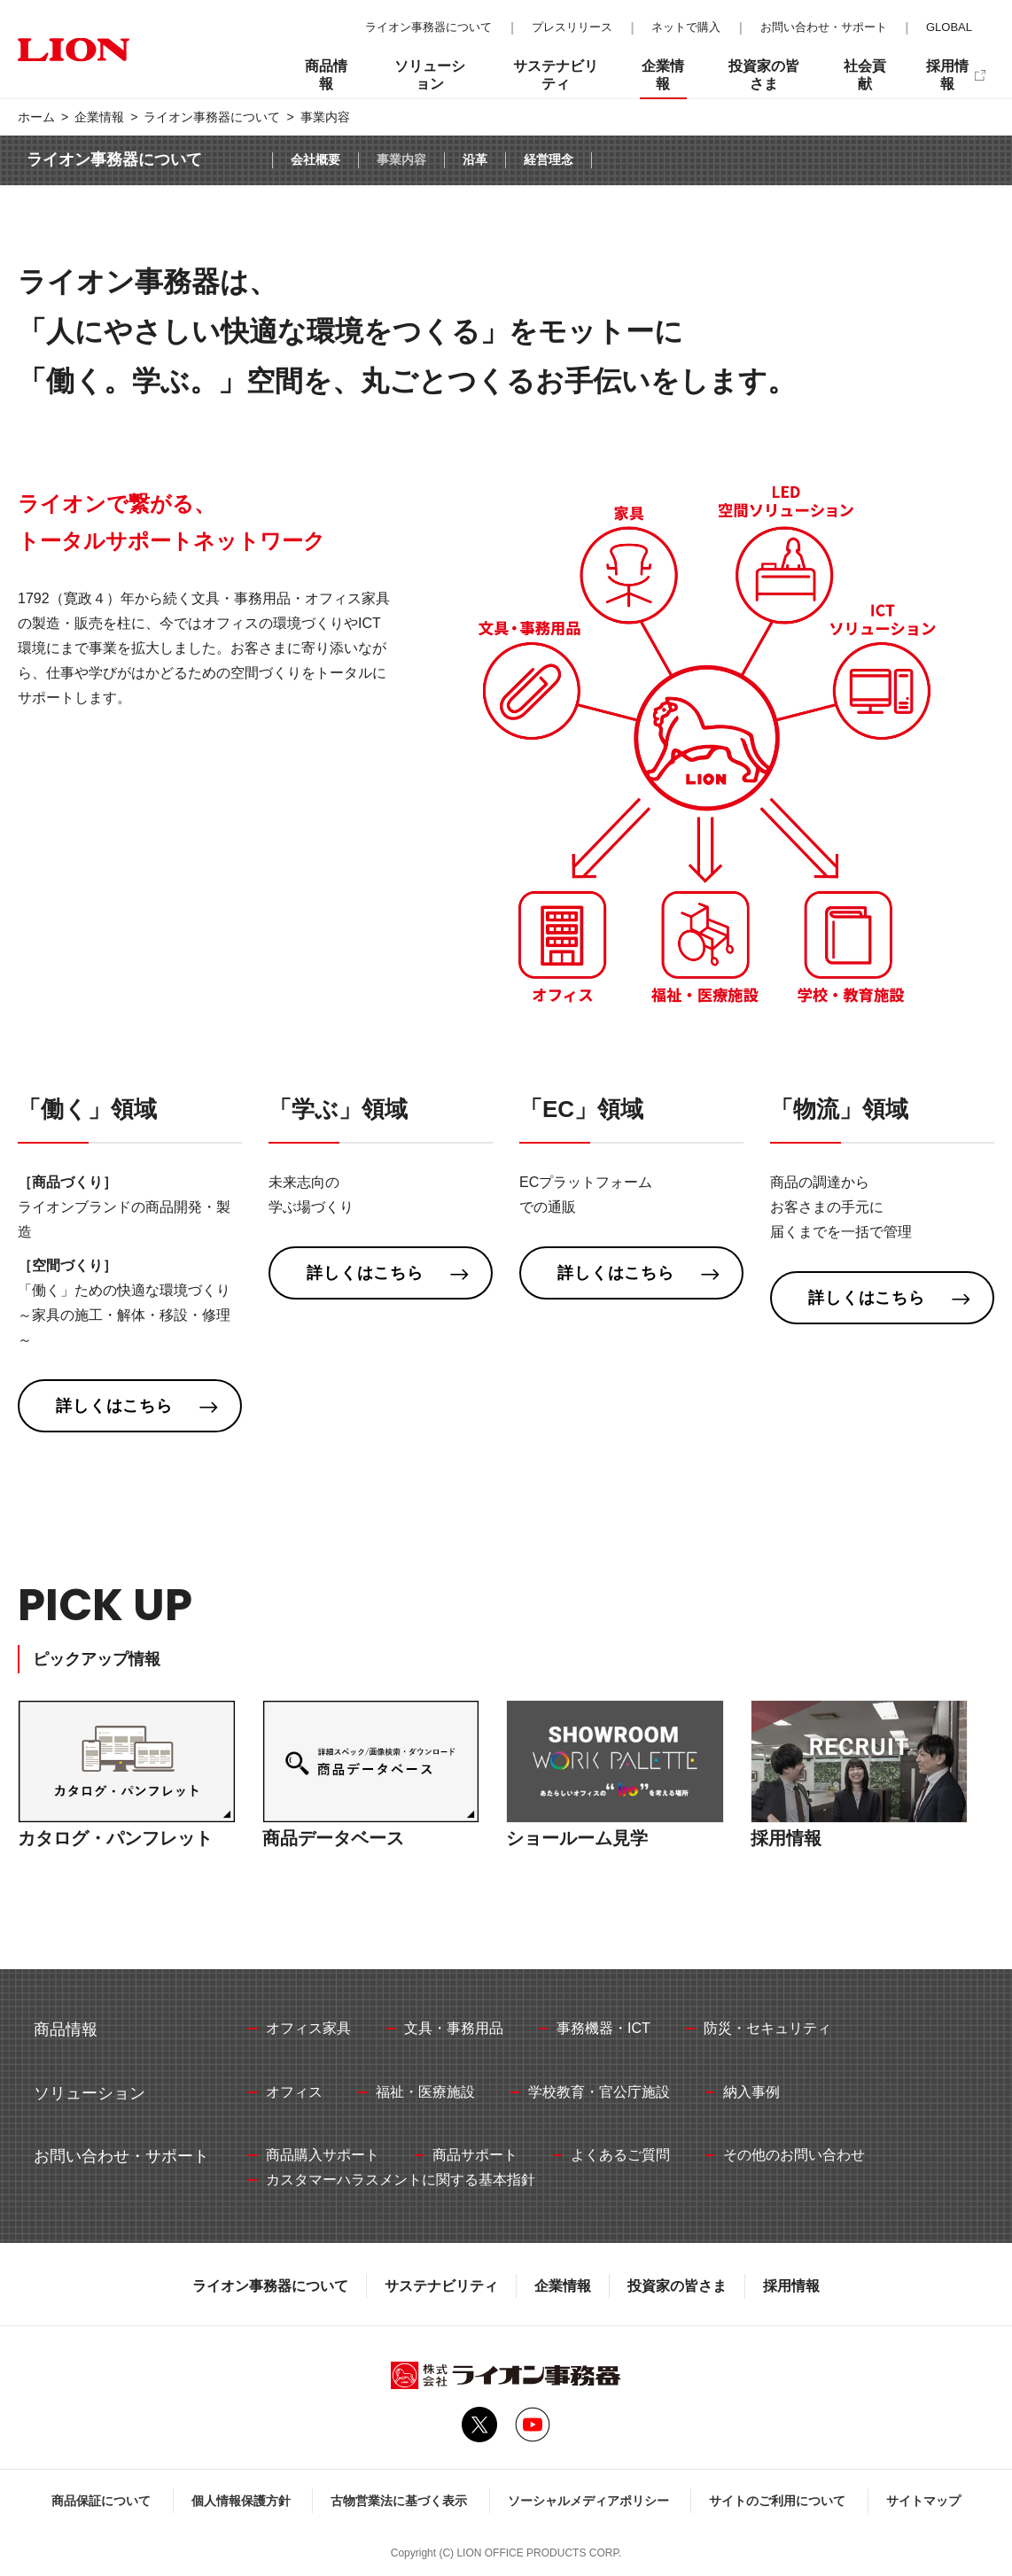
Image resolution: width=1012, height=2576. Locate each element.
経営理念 (548, 159)
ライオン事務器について (212, 117)
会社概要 (315, 159)
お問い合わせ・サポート (823, 27)
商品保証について (101, 2501)
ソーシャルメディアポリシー (588, 2501)
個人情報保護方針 (241, 2501)
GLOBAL (949, 27)
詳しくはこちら (114, 1406)
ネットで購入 (685, 27)
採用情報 (791, 2285)
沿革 (475, 159)
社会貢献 (865, 74)
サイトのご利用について (777, 2501)
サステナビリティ (441, 2285)
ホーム (36, 117)
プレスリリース (572, 27)
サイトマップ (923, 2501)
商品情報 (326, 74)
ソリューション (429, 74)
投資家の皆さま (677, 2285)
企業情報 (99, 117)
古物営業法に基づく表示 (399, 2501)
